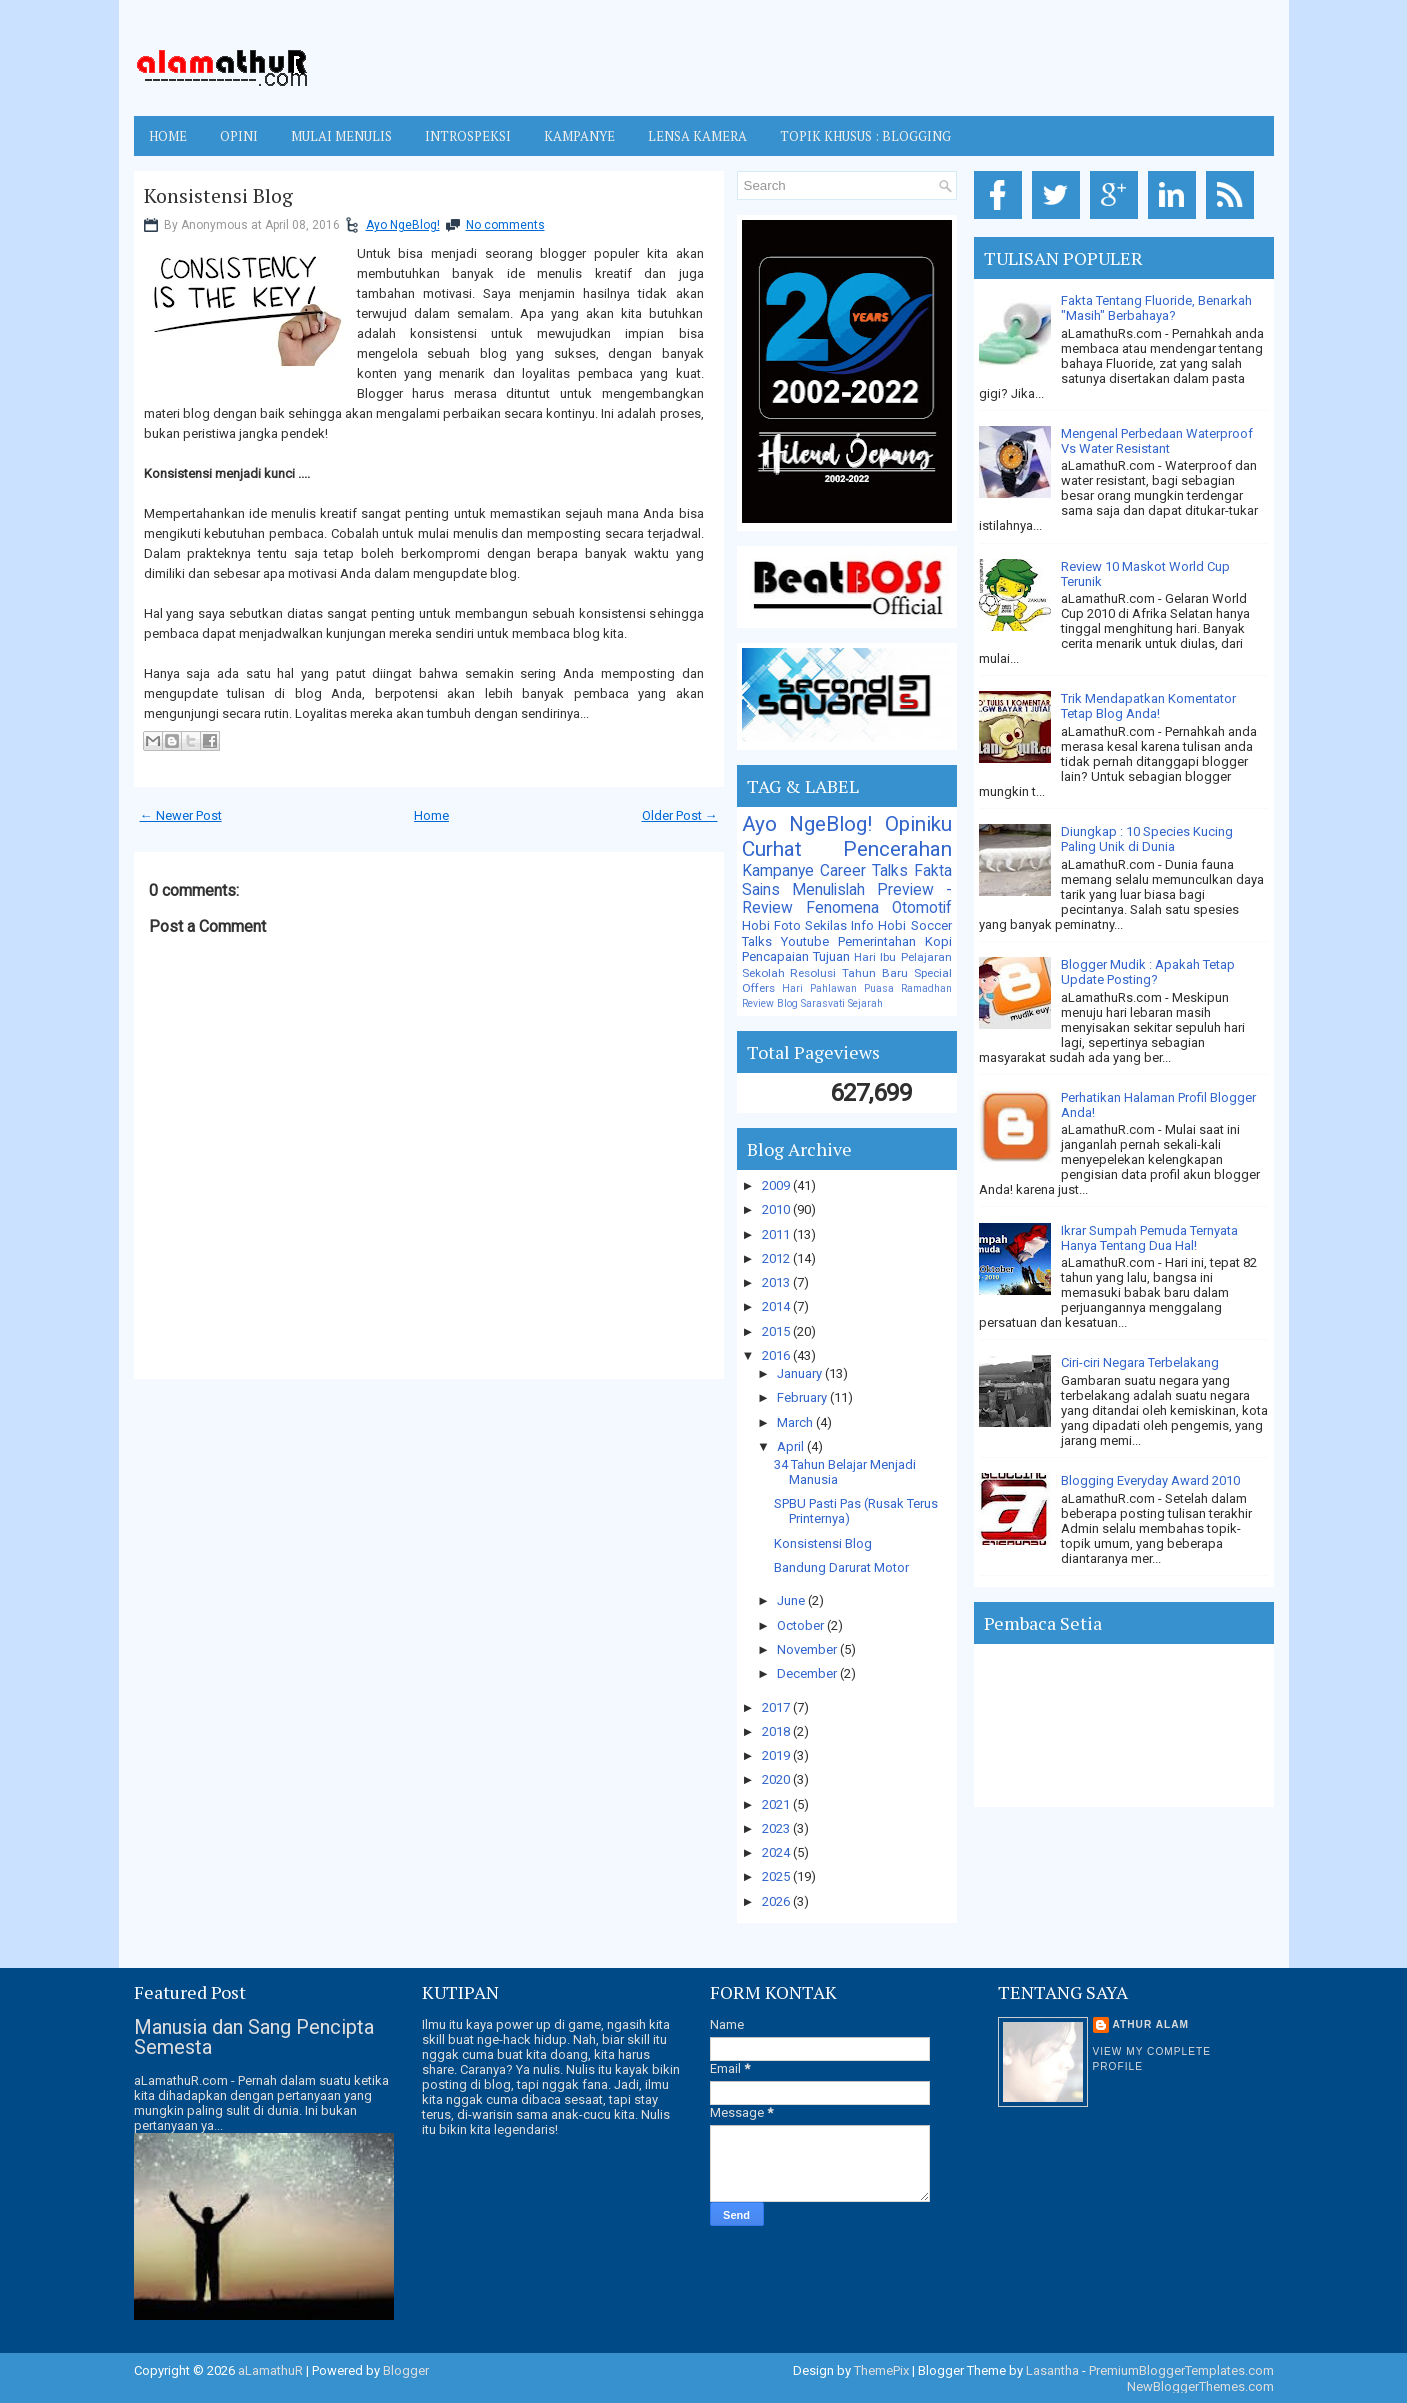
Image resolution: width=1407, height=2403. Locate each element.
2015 (777, 1331)
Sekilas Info (839, 925)
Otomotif (922, 908)
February (803, 1397)
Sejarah (865, 1003)
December (808, 1673)
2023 (777, 1828)
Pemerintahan (877, 941)
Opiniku (918, 824)
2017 (777, 1707)
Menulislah (828, 890)
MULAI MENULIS (341, 136)
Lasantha (1052, 2370)
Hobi (892, 925)
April (792, 1446)
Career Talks (864, 871)
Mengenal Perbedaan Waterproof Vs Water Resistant (1157, 441)
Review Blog (770, 1003)
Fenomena (842, 908)
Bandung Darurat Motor (841, 1567)
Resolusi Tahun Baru (849, 973)
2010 (777, 1209)
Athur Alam (1151, 2024)
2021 (777, 1804)
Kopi (938, 941)
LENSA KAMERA (697, 136)
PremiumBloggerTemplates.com (1181, 2370)
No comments (505, 225)
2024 (777, 1852)
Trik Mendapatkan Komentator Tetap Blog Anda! (1148, 706)
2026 (777, 1901)
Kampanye (778, 871)
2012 (777, 1258)
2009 (777, 1185)
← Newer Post (181, 815)
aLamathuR (270, 2370)
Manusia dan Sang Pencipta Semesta (254, 2037)
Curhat (772, 849)
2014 (777, 1306)
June (792, 1600)
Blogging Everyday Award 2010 (1150, 1480)
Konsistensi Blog (218, 196)
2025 (777, 1876)
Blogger (406, 2370)
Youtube (805, 941)
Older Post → (680, 815)
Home (168, 136)
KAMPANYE (579, 136)
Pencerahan (897, 849)
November (808, 1649)
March (796, 1422)
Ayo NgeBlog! (403, 225)
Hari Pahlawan (819, 988)
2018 (777, 1731)
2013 (777, 1282)
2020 (777, 1779)
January (801, 1373)
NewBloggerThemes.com (1200, 2386)
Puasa (879, 988)
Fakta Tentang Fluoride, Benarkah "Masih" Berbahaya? (1156, 308)
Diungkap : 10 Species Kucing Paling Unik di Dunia (1147, 839)
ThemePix (881, 2370)
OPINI (239, 136)
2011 (777, 1234)
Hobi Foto (771, 925)
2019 (777, 1755)
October (802, 1625)
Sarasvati (823, 1003)
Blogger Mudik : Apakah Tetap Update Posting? (1148, 972)
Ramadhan (926, 988)
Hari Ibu (875, 957)
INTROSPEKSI (468, 136)
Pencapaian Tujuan (796, 956)
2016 (777, 1355)
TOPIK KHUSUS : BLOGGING (865, 136)
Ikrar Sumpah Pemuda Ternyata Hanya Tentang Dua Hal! (1149, 1238)
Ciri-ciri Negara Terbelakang (1140, 1362)
